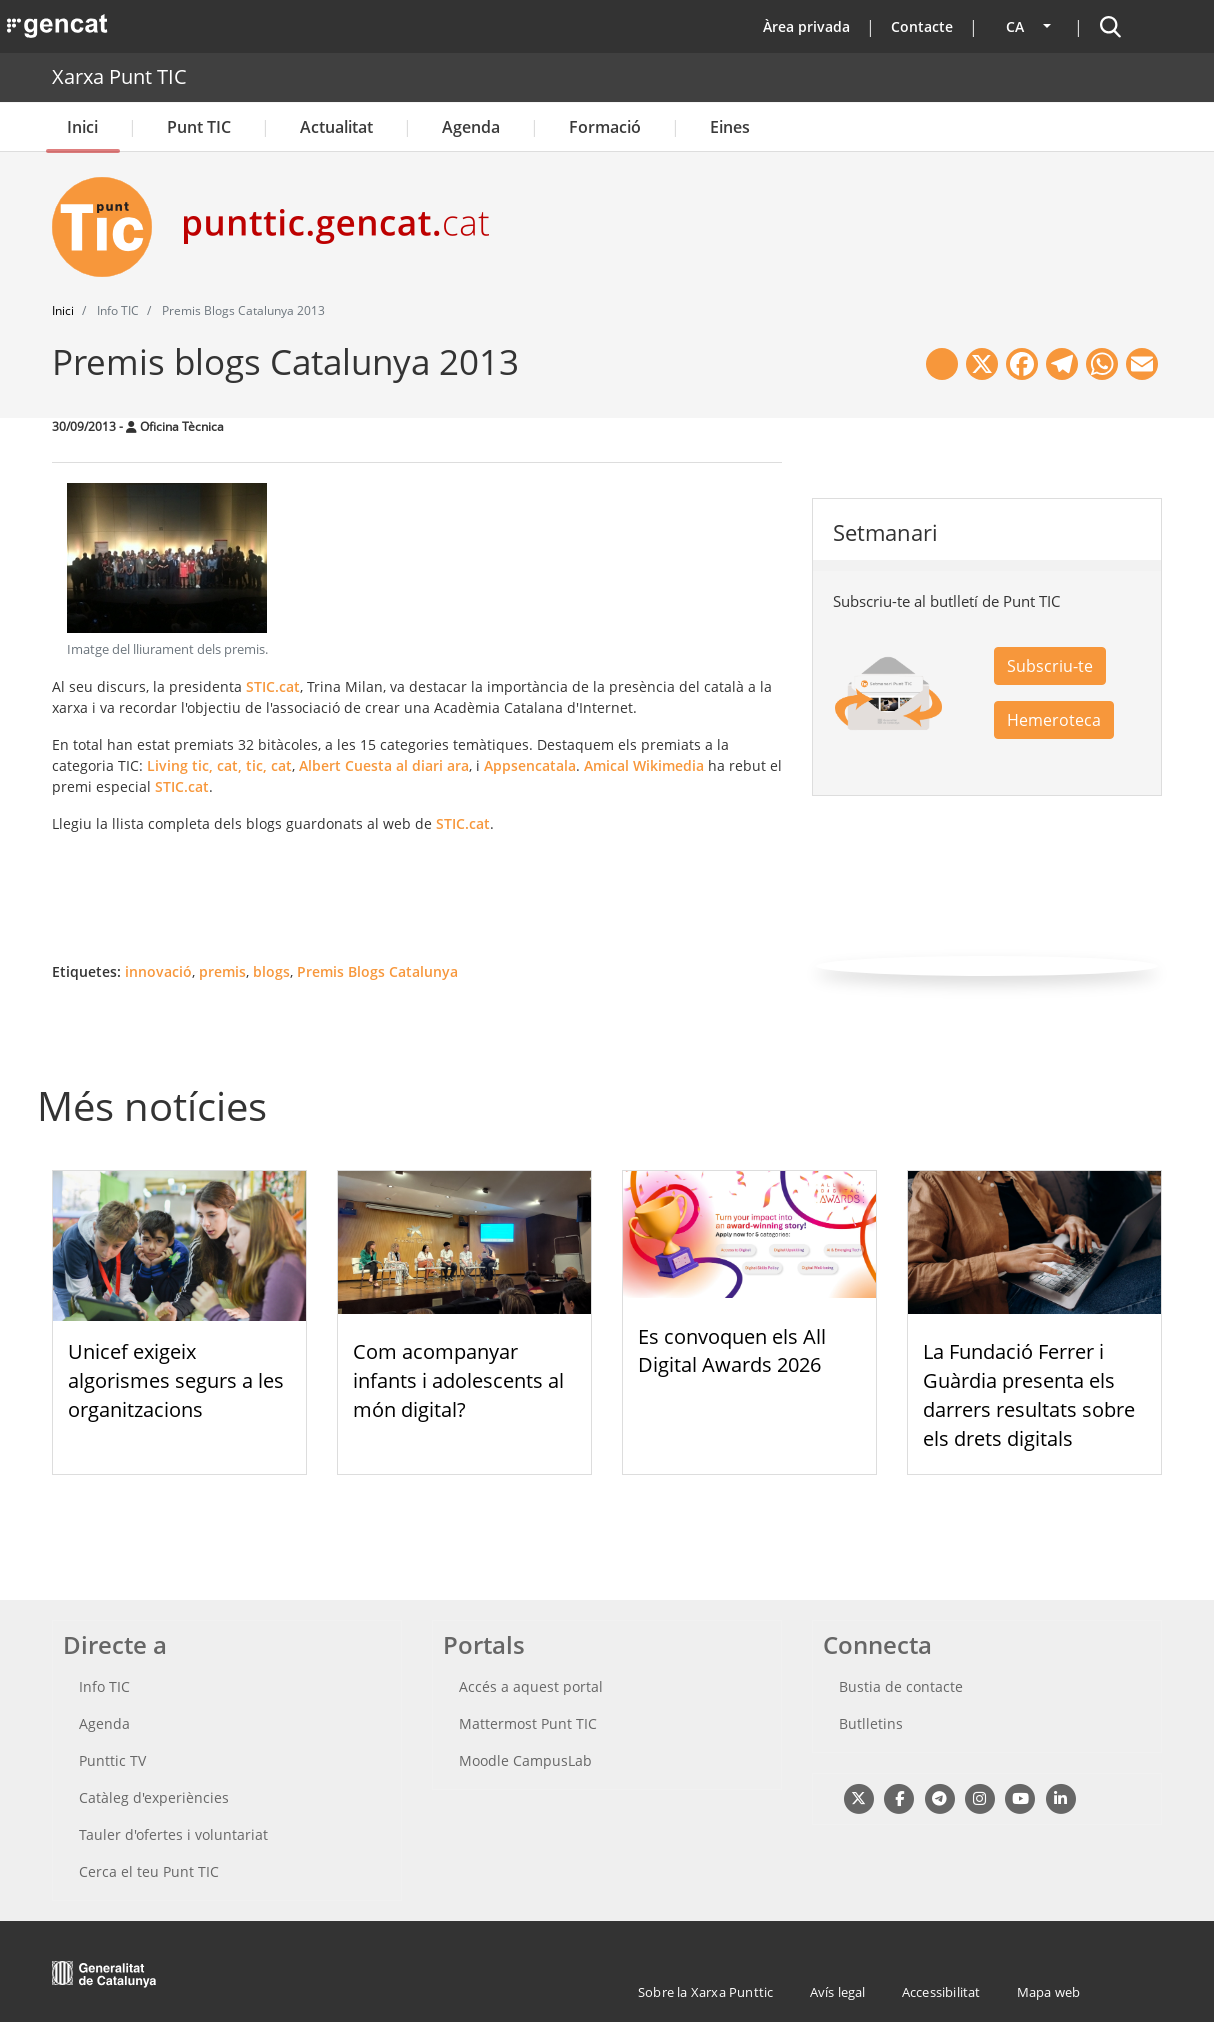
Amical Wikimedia (644, 765)
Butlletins (871, 1723)
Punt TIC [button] (199, 127)
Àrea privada (806, 26)
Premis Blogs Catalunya (377, 971)
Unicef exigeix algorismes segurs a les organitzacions (176, 1380)
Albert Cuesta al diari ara (384, 765)
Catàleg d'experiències (154, 1797)
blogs (271, 971)
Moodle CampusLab (525, 1760)
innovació (158, 971)
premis (222, 971)
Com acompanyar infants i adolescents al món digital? (458, 1380)
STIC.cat (273, 686)
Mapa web (1049, 1992)
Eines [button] (730, 127)
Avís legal (838, 1992)
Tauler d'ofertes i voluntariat (173, 1834)
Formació (605, 127)
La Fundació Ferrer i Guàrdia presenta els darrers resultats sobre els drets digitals (1029, 1394)
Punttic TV (112, 1760)
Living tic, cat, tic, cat (219, 765)
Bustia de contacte (901, 1686)
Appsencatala (530, 765)
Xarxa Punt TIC (119, 76)
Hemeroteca (1054, 720)
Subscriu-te (1050, 666)
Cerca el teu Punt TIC (149, 1871)
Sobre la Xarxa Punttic (705, 1992)
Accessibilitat (941, 1992)
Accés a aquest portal (531, 1686)
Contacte (922, 26)
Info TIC (104, 1686)
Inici (82, 127)
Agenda (471, 127)
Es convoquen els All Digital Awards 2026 (732, 1351)
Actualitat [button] (336, 127)
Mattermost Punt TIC (528, 1723)
